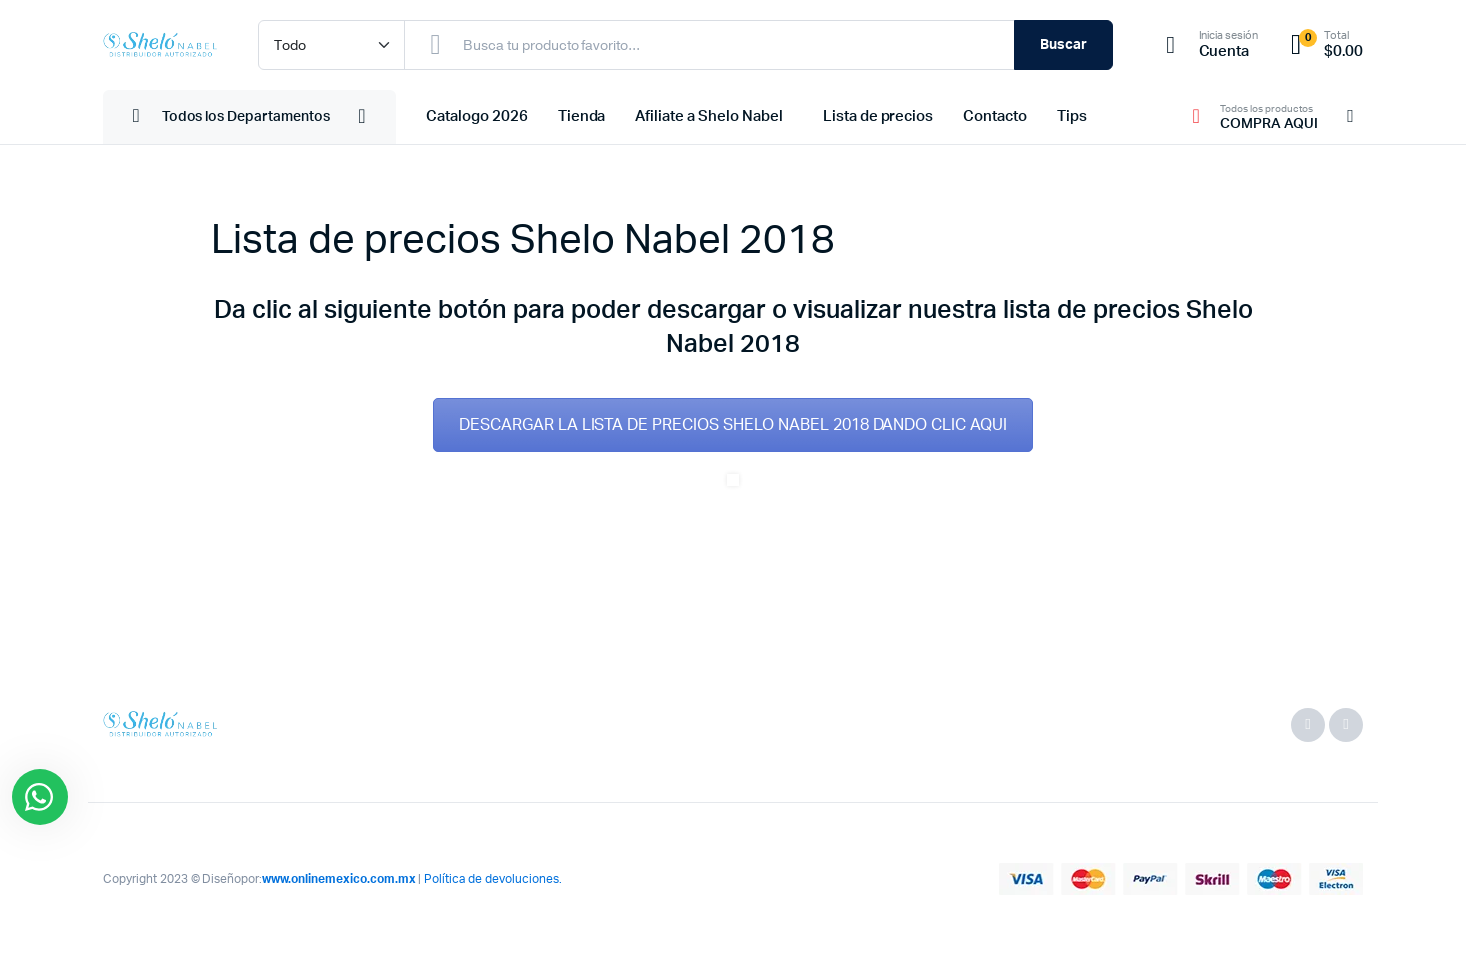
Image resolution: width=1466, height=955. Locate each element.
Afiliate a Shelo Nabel (708, 116)
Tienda (582, 116)
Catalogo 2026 (477, 116)
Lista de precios (878, 116)
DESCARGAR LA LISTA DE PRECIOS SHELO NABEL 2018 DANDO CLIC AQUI (733, 425)
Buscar (1063, 45)
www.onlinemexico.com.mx (338, 879)
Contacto (995, 116)
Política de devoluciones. (492, 879)
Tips (1072, 116)
